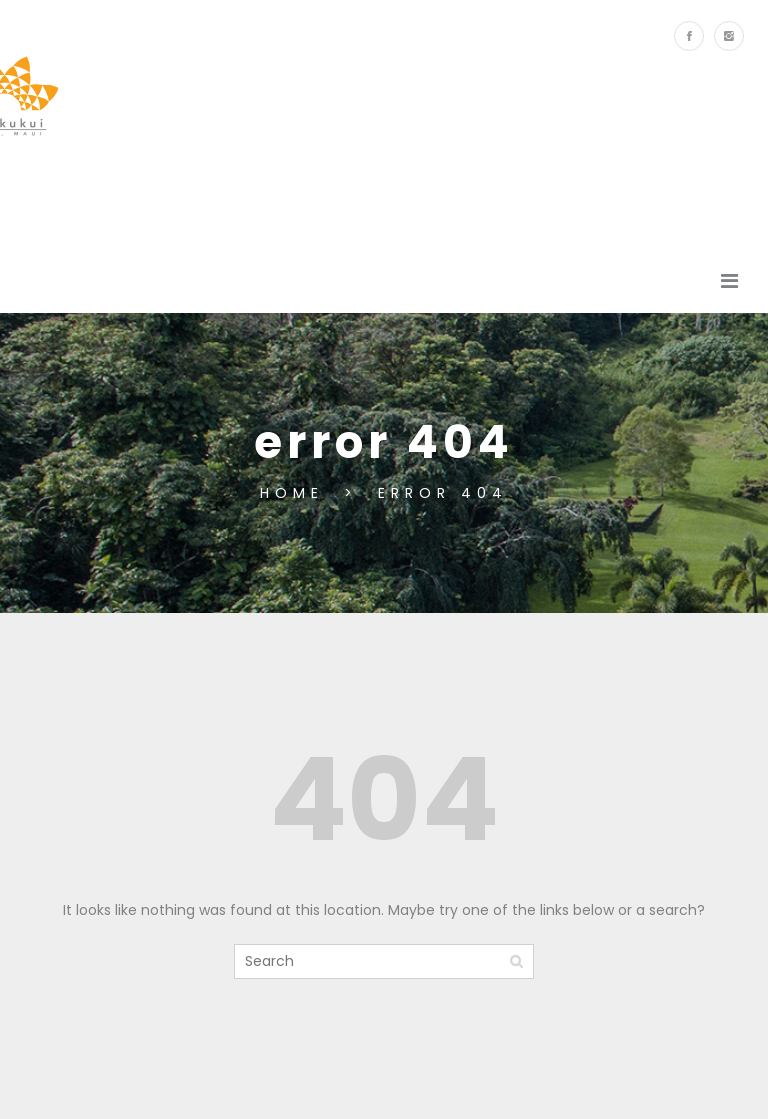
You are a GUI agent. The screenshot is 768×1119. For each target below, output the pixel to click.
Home (297, 493)
